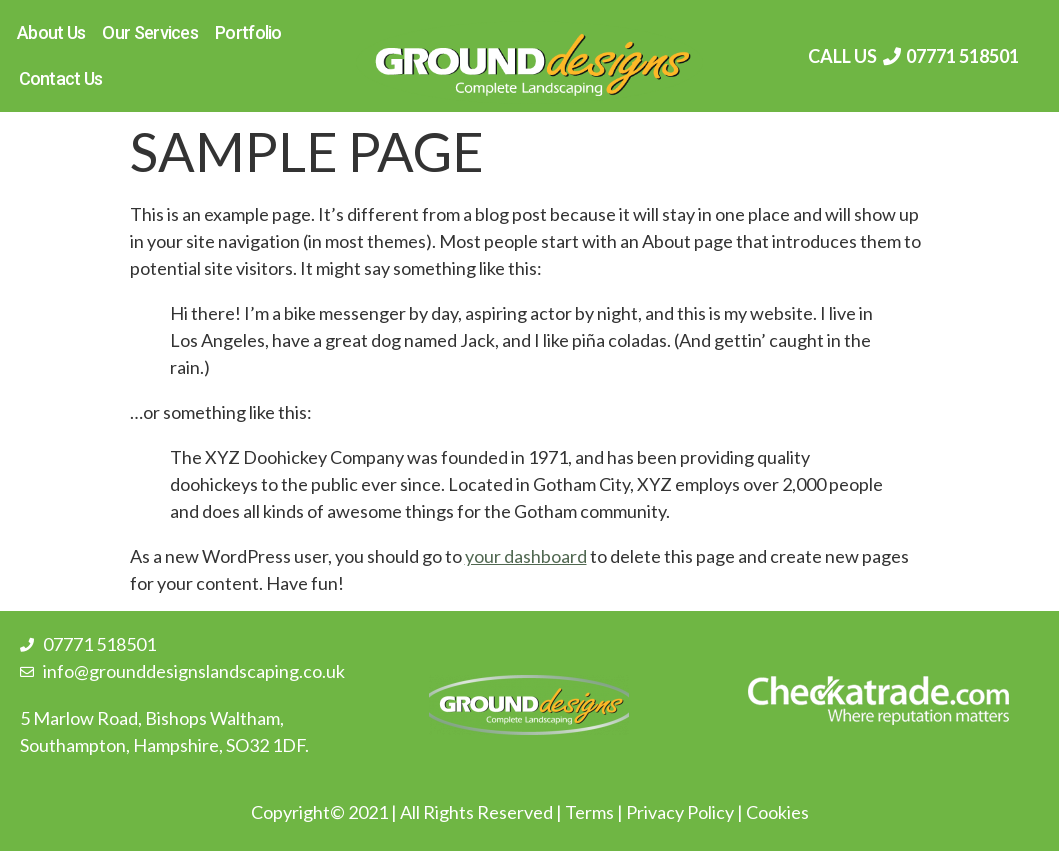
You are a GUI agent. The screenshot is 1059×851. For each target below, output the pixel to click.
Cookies (777, 812)
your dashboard (526, 556)
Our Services (150, 32)
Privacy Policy (680, 812)
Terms (589, 812)
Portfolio (248, 32)
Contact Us (61, 78)
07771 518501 (962, 56)
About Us (51, 32)
